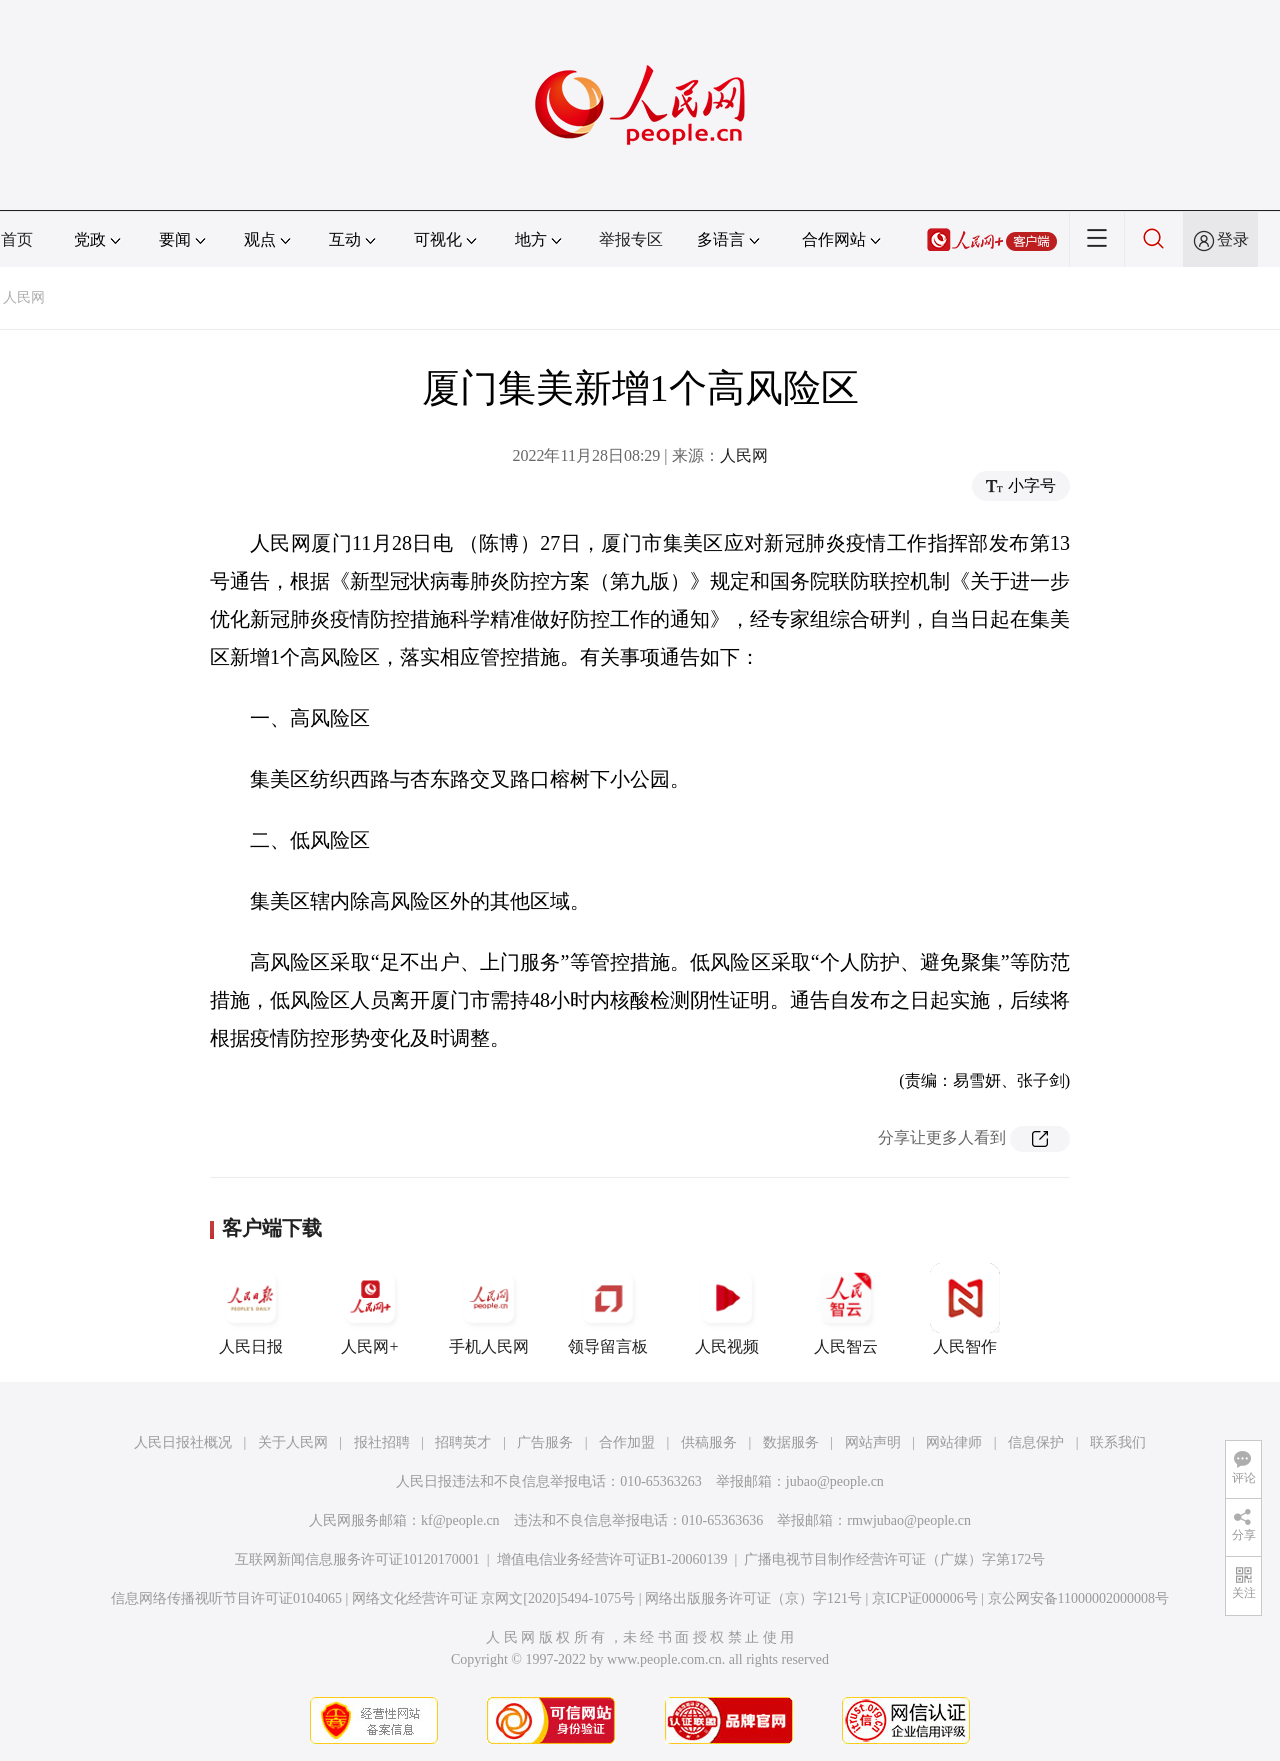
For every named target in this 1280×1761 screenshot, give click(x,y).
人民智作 (965, 1309)
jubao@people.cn (835, 1481)
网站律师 (954, 1442)
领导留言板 (608, 1309)
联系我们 (1118, 1442)
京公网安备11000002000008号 (1078, 1598)
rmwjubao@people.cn (909, 1520)
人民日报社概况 (183, 1442)
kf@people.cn (460, 1520)
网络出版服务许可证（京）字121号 (753, 1598)
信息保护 (1036, 1442)
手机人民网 (489, 1309)
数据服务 (791, 1442)
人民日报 (251, 1309)
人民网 (24, 297)
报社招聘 (382, 1442)
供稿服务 (709, 1442)
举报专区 (631, 239)
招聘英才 (463, 1442)
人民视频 (727, 1309)
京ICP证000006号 (925, 1598)
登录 (1233, 239)
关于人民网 (293, 1442)
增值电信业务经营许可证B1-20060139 (612, 1559)
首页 (17, 239)
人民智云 (846, 1309)
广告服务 (545, 1442)
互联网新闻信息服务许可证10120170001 (357, 1559)
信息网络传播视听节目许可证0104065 (226, 1598)
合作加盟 (627, 1442)
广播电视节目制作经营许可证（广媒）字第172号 (894, 1559)
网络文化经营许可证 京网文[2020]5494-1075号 (494, 1598)
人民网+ (370, 1309)
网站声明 (873, 1442)
